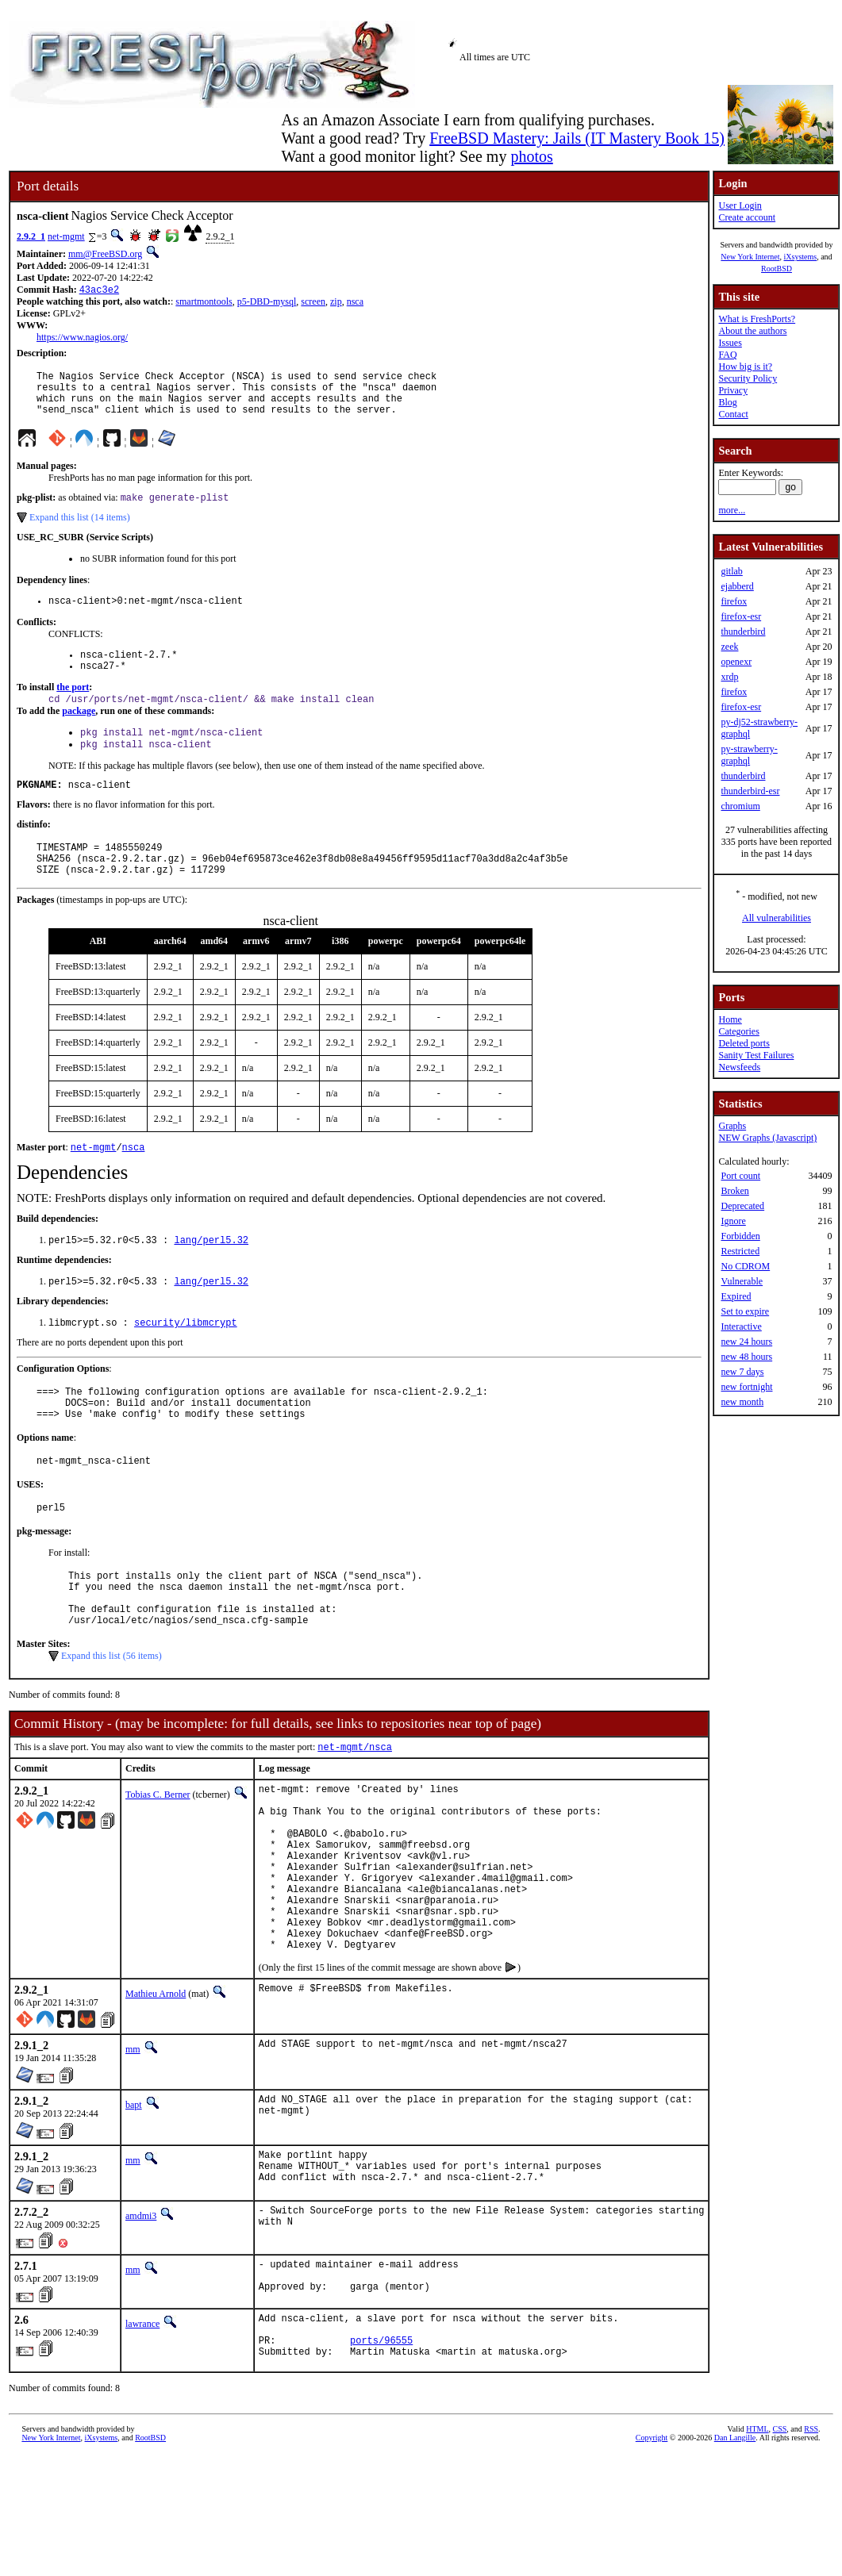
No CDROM (745, 1266)
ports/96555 (381, 2458)
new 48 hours (746, 1356)
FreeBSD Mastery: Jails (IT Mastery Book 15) (577, 138)
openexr (736, 661)
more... (731, 510)
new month (742, 1401)
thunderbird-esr (750, 791)
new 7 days (742, 1371)
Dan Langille (734, 2558)
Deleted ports (743, 1043)
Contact (733, 414)
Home (729, 1019)
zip (336, 303)
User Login (739, 205)
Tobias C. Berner (157, 1860)
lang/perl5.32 (211, 1277)
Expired (736, 1296)
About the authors (752, 330)
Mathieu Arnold (155, 2095)
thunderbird (743, 631)
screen (313, 303)
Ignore (733, 1221)
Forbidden (740, 1236)
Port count (740, 1175)
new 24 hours (746, 1341)
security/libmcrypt (185, 1362)
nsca (355, 303)
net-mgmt (66, 236)
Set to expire (745, 1311)
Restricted (740, 1251)
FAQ (727, 354)
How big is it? (745, 366)
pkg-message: (44, 1583)
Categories (738, 1031)
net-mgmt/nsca (354, 1812)
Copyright (652, 2558)
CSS (780, 2549)
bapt (133, 2206)
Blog (727, 402)
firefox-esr (741, 616)
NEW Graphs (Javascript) (767, 1137)
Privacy (733, 390)
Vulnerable (742, 1281)
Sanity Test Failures (756, 1055)
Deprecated (742, 1205)
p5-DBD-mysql (267, 303)
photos (531, 156)
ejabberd (737, 586)
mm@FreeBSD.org (105, 253)
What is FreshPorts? (756, 318)
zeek (729, 646)
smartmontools (203, 303)
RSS (811, 2549)
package (78, 732)
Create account (746, 217)
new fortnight (746, 1386)
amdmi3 (140, 2321)
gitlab (731, 571)
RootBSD (776, 268)
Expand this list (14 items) (79, 530)
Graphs (732, 1125)
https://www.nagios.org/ (82, 338)
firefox (734, 601)
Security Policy (747, 378)
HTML (757, 2549)
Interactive (741, 1326)
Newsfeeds (739, 1067)
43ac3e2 (99, 291)
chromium (740, 806)
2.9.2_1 (31, 236)
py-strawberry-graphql (749, 754)
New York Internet (750, 256)
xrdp (729, 676)
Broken (734, 1190)
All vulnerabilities (776, 917)
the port (72, 706)
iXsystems (800, 256)
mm (132, 2150)
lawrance (142, 2434)
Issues (729, 342)
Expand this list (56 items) (111, 1720)
